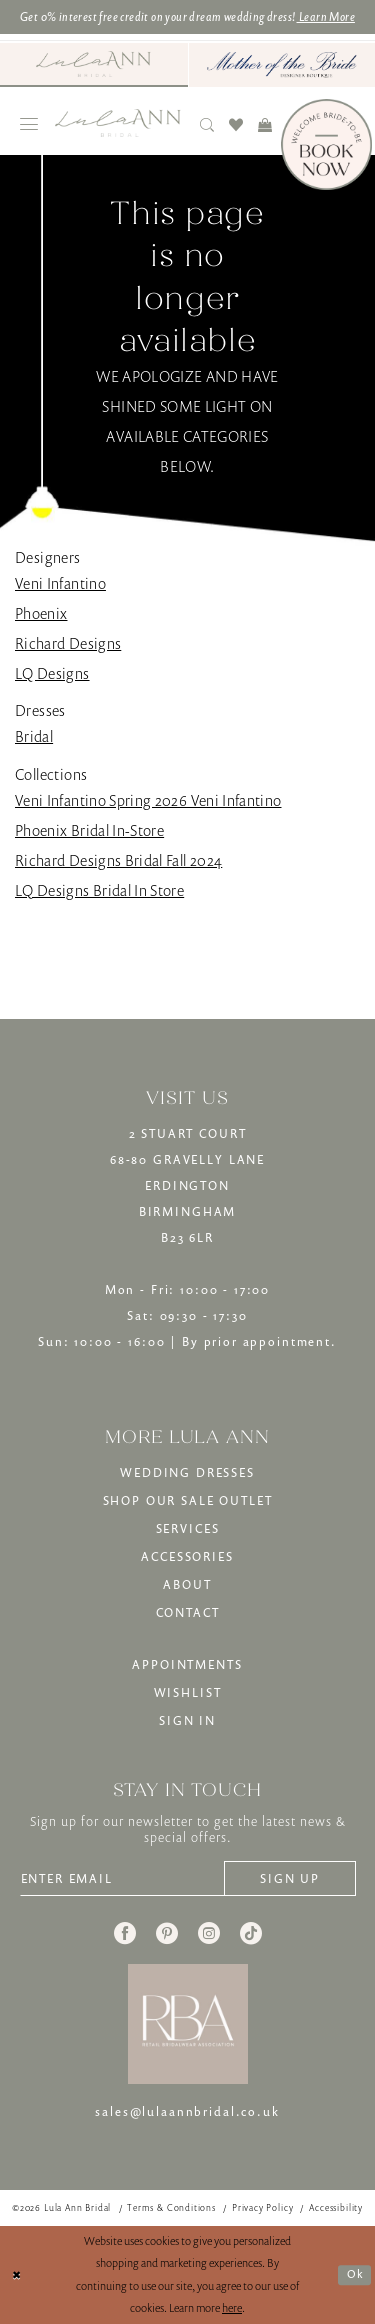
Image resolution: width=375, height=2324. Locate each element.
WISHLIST (188, 1692)
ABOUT (187, 1584)
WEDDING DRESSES (187, 1472)
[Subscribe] (290, 1878)
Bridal (34, 736)
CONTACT (188, 1612)
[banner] (118, 123)
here (232, 2307)
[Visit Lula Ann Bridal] (94, 64)
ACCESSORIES (187, 1556)
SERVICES (188, 1528)
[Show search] (207, 124)
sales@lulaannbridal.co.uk (187, 2111)
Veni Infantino (60, 583)
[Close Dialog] (17, 2274)
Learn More (326, 16)
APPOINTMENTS (187, 1664)
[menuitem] (94, 65)
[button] (29, 124)
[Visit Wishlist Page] (236, 124)
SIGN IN (187, 1720)
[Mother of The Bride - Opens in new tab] (282, 65)
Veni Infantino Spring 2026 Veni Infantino (148, 800)
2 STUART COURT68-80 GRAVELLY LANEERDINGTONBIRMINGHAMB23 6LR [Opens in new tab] (187, 1185)
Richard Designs (68, 643)
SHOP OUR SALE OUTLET (188, 1500)
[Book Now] (326, 144)
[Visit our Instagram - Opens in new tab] (209, 1933)
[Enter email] (122, 1878)
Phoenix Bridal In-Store (89, 830)
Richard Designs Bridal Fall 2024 (118, 860)
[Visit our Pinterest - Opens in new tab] (167, 1933)
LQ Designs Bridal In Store (99, 890)
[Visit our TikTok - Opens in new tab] (251, 1933)
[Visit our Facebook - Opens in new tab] (125, 1933)
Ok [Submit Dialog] (355, 2273)
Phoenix (41, 613)
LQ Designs (52, 673)
